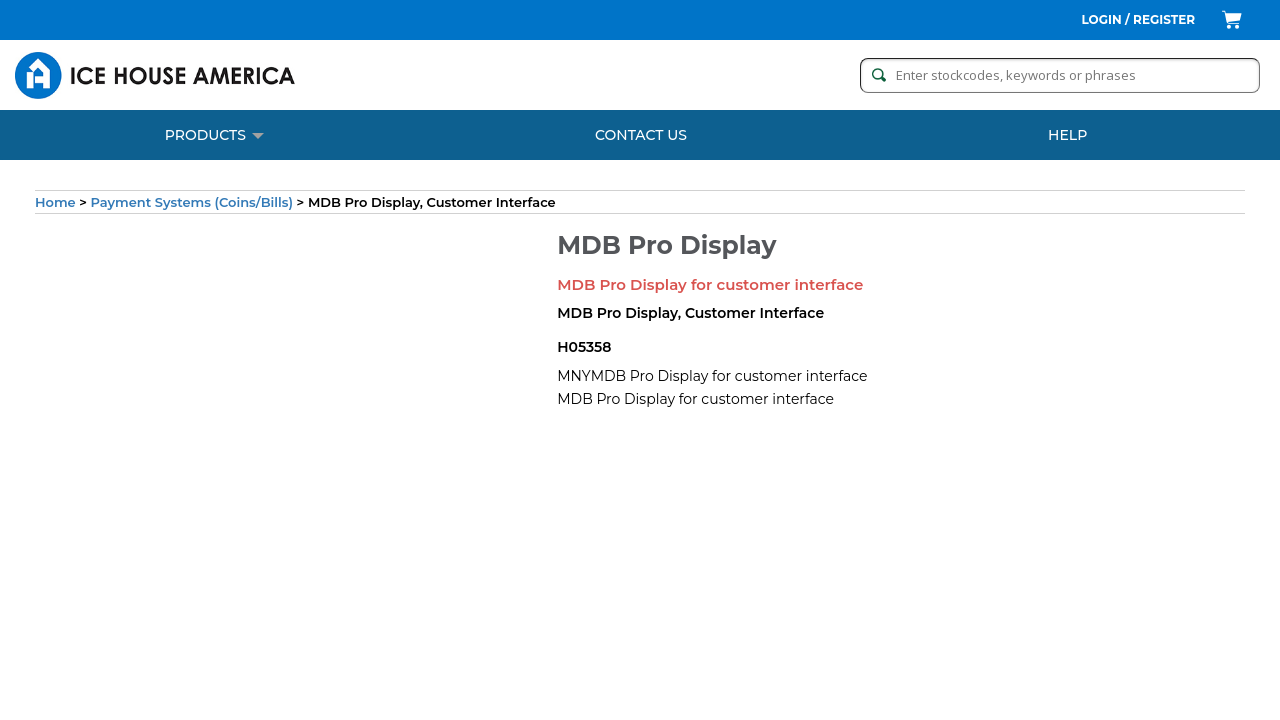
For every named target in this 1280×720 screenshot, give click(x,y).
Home (55, 202)
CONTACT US (641, 135)
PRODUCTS (214, 135)
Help (1067, 135)
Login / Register (1139, 19)
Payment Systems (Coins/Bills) (192, 202)
